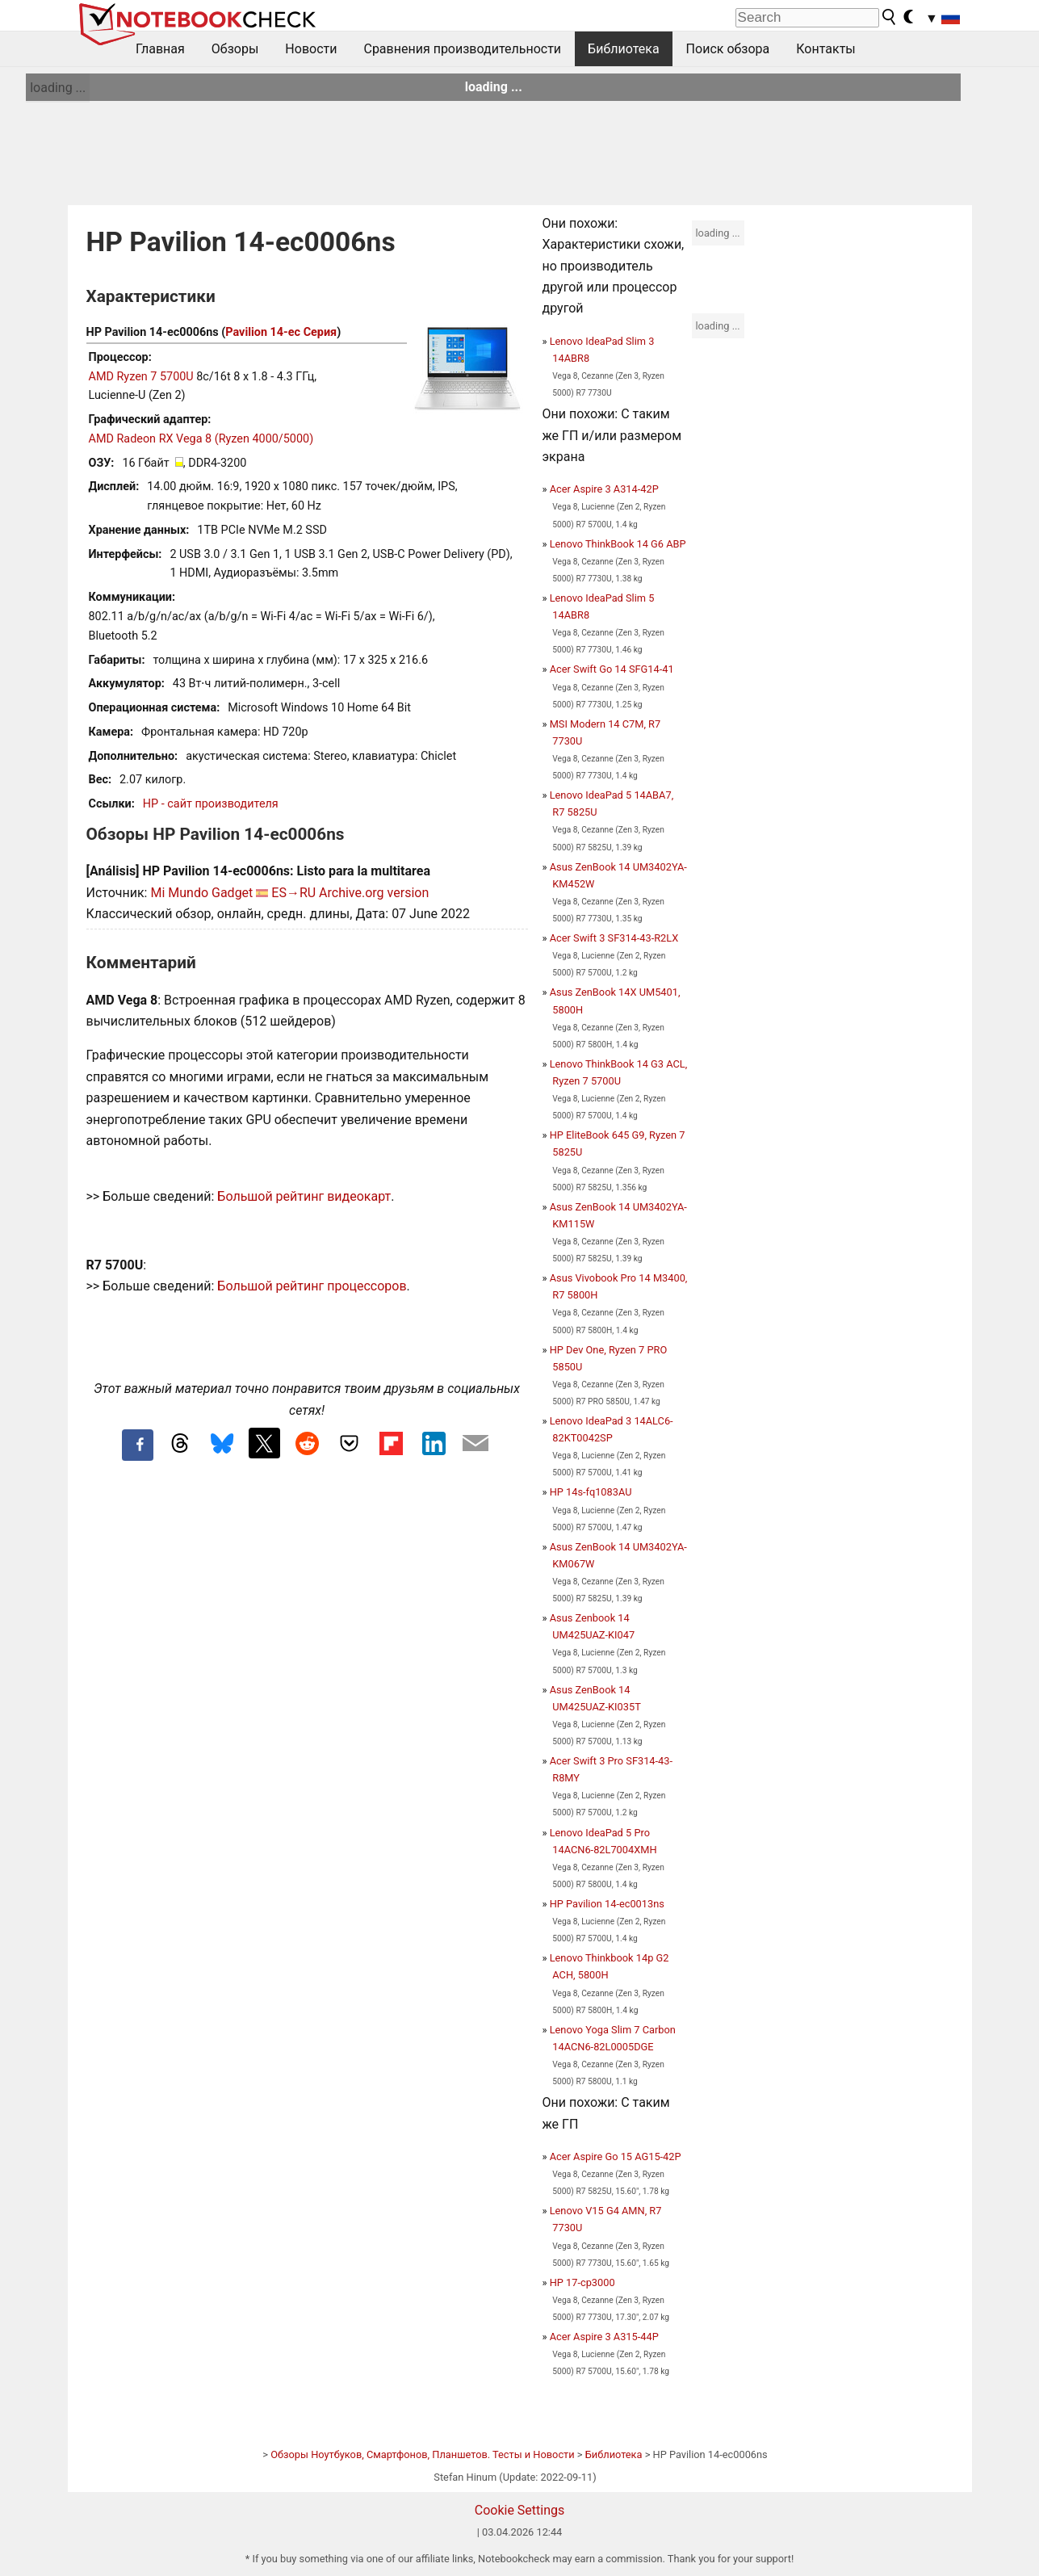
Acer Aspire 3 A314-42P (604, 489)
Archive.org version (374, 892)
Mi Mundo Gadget (201, 892)
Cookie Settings (520, 2510)
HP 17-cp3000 (582, 2282)
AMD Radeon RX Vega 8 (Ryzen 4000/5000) (201, 439)
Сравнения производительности (462, 49)
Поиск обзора (728, 49)
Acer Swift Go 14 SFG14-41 (612, 669)
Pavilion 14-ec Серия (281, 332)
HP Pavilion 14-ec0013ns (607, 1904)
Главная (160, 49)
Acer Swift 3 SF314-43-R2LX (614, 938)
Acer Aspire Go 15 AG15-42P (615, 2156)
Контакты (825, 49)
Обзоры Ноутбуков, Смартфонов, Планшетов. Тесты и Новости (422, 2454)
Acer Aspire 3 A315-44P (604, 2337)
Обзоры (235, 49)
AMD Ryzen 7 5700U (141, 377)
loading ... (58, 87)
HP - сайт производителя (211, 804)
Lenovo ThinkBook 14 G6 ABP (618, 544)
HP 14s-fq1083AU (591, 1492)
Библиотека (624, 49)
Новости (311, 49)
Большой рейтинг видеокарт (304, 1196)
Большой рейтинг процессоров (311, 1286)
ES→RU (293, 892)
